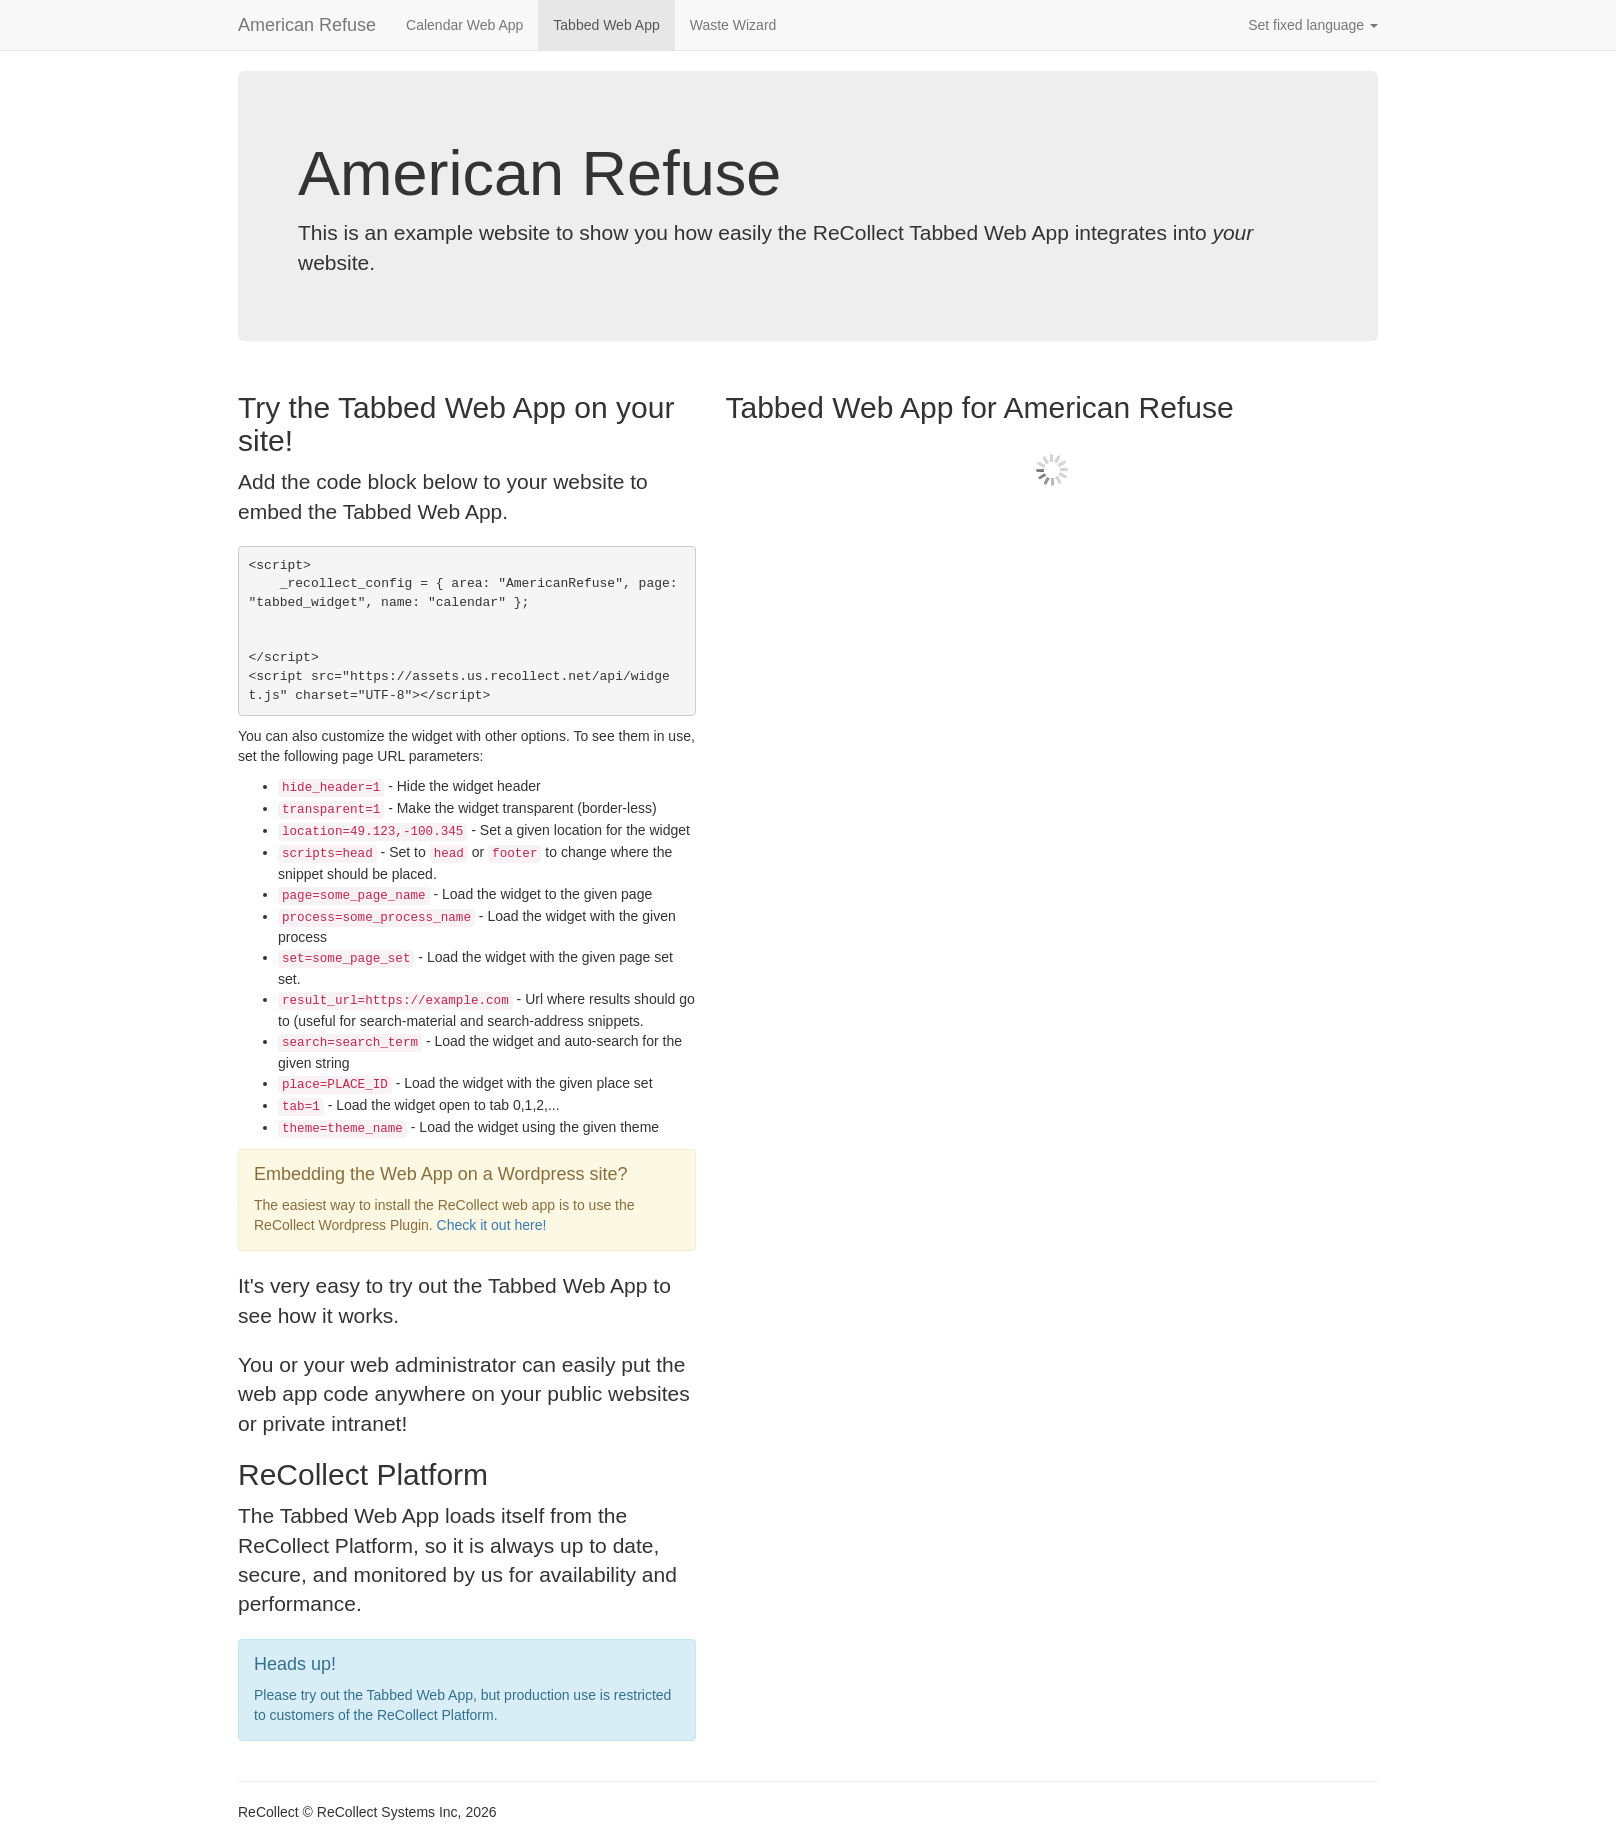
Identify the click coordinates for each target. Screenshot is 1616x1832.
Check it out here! (492, 1225)
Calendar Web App (464, 25)
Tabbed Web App (606, 25)
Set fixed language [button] (1313, 25)
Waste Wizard (733, 25)
